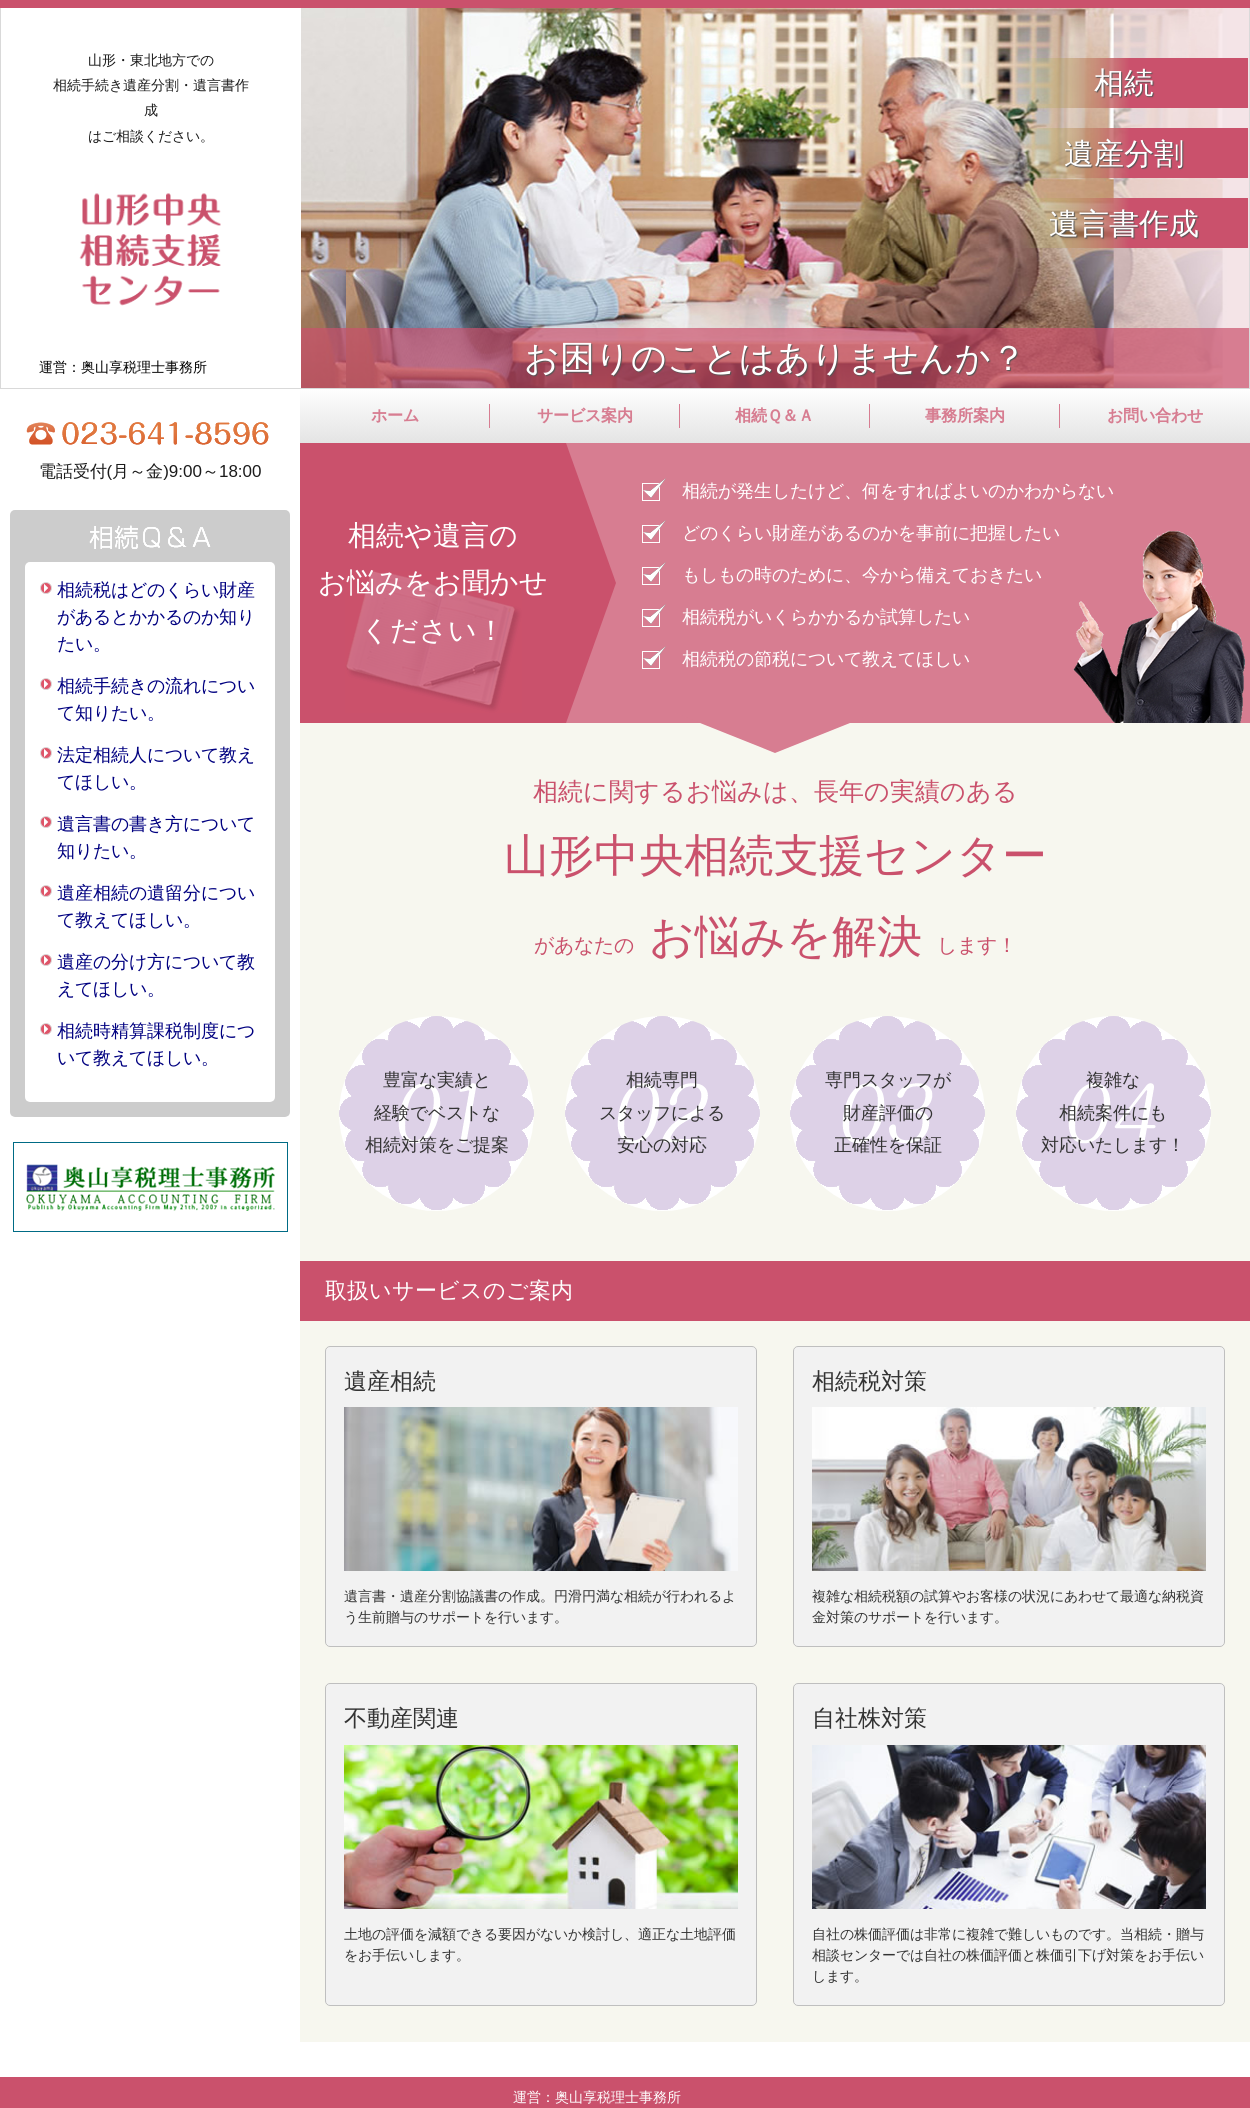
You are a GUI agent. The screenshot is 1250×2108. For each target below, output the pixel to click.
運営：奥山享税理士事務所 (123, 367)
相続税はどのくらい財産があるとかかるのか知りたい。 (156, 617)
